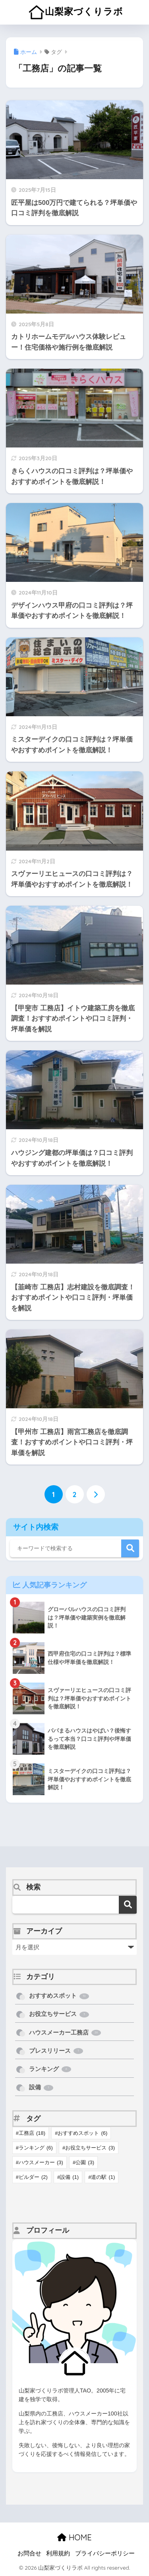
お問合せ (29, 2553)
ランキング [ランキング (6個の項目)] (36, 2148)
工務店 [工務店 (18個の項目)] (32, 2133)
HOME (74, 2537)
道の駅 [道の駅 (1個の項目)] (103, 2177)
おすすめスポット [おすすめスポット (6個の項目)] (82, 2133)
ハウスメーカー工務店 (65, 2032)
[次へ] (96, 1494)
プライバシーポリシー (105, 2553)
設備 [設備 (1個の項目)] (69, 2177)
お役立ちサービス (59, 2014)
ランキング (50, 2069)
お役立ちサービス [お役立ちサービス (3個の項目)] (90, 2148)
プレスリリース (56, 2051)
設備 (41, 2087)
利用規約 (58, 2553)
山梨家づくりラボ (75, 12)
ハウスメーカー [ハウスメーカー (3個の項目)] (41, 2162)
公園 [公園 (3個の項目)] (84, 2162)
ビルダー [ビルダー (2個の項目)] (33, 2177)
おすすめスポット (59, 1996)
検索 (130, 1548)
